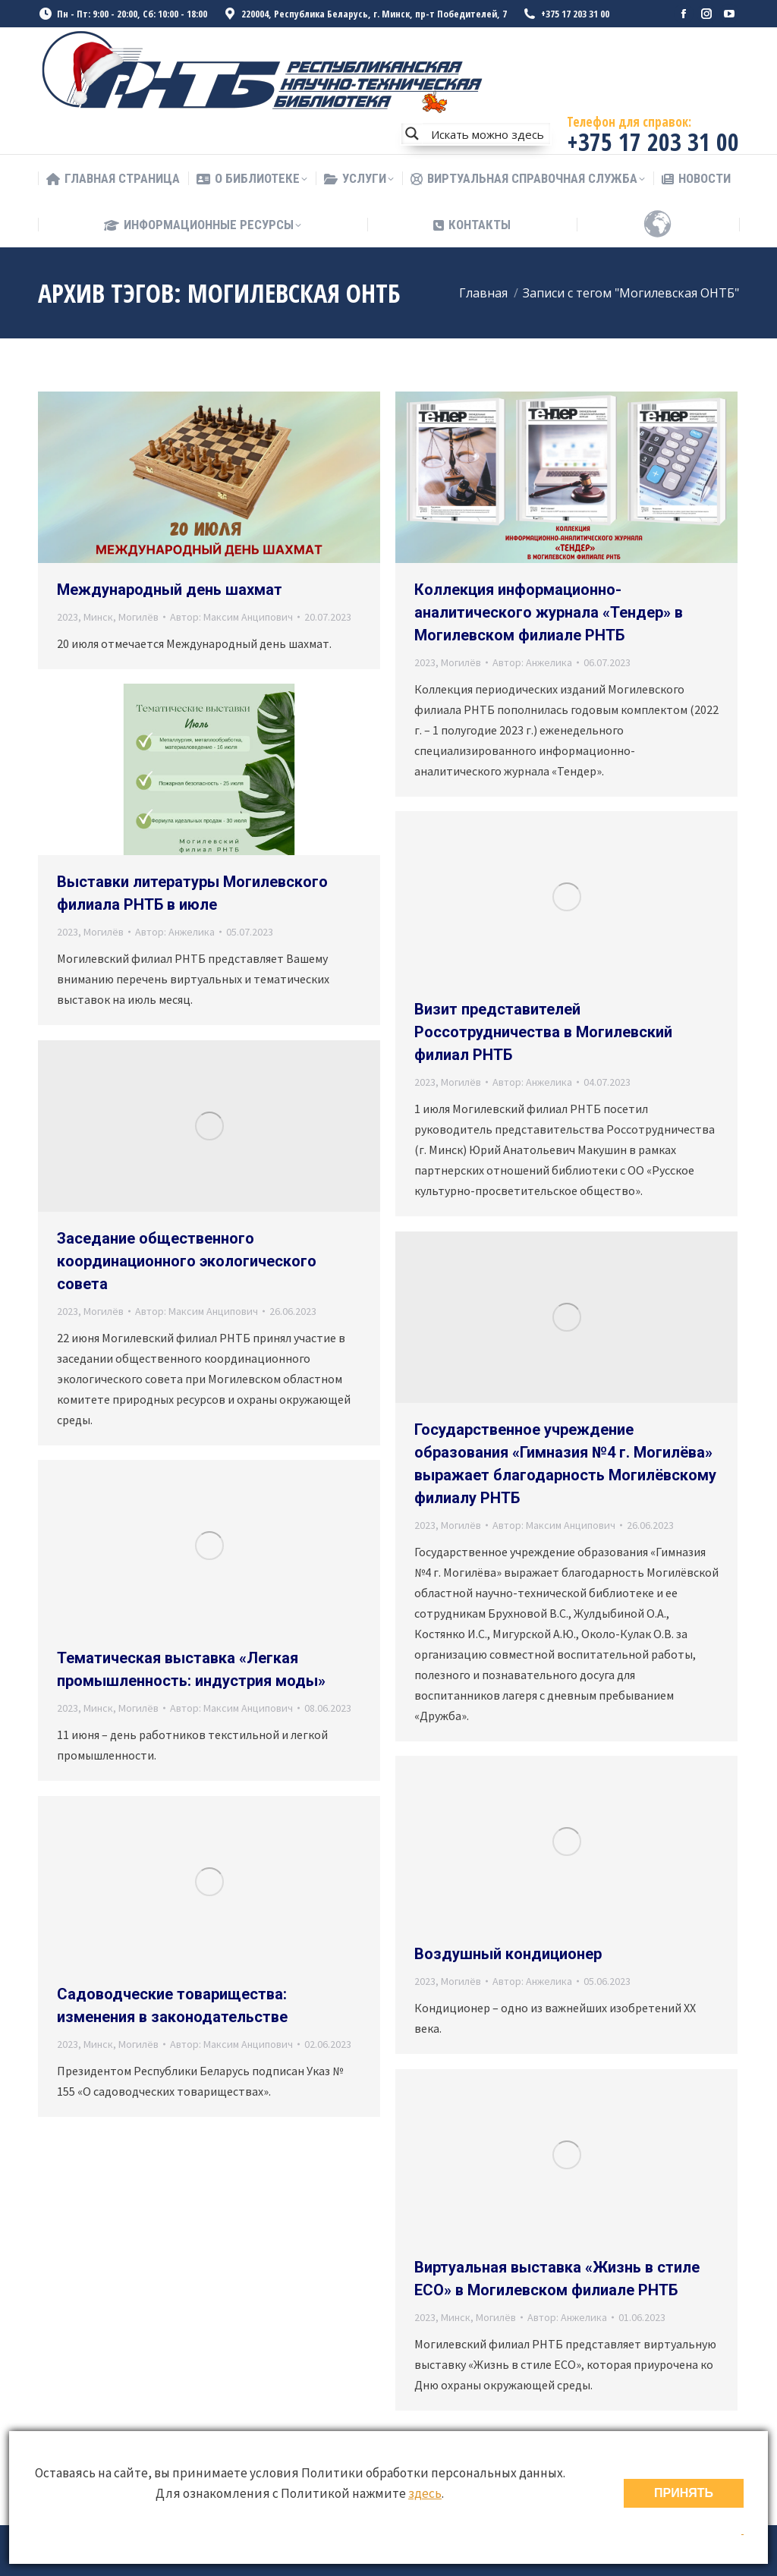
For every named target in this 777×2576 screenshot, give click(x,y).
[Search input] (487, 133)
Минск (98, 617)
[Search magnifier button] (412, 133)
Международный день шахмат (169, 589)
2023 (67, 617)
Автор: (231, 617)
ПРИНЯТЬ (683, 2492)
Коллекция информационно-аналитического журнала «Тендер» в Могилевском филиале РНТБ (548, 612)
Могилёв (138, 617)
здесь (425, 2493)
